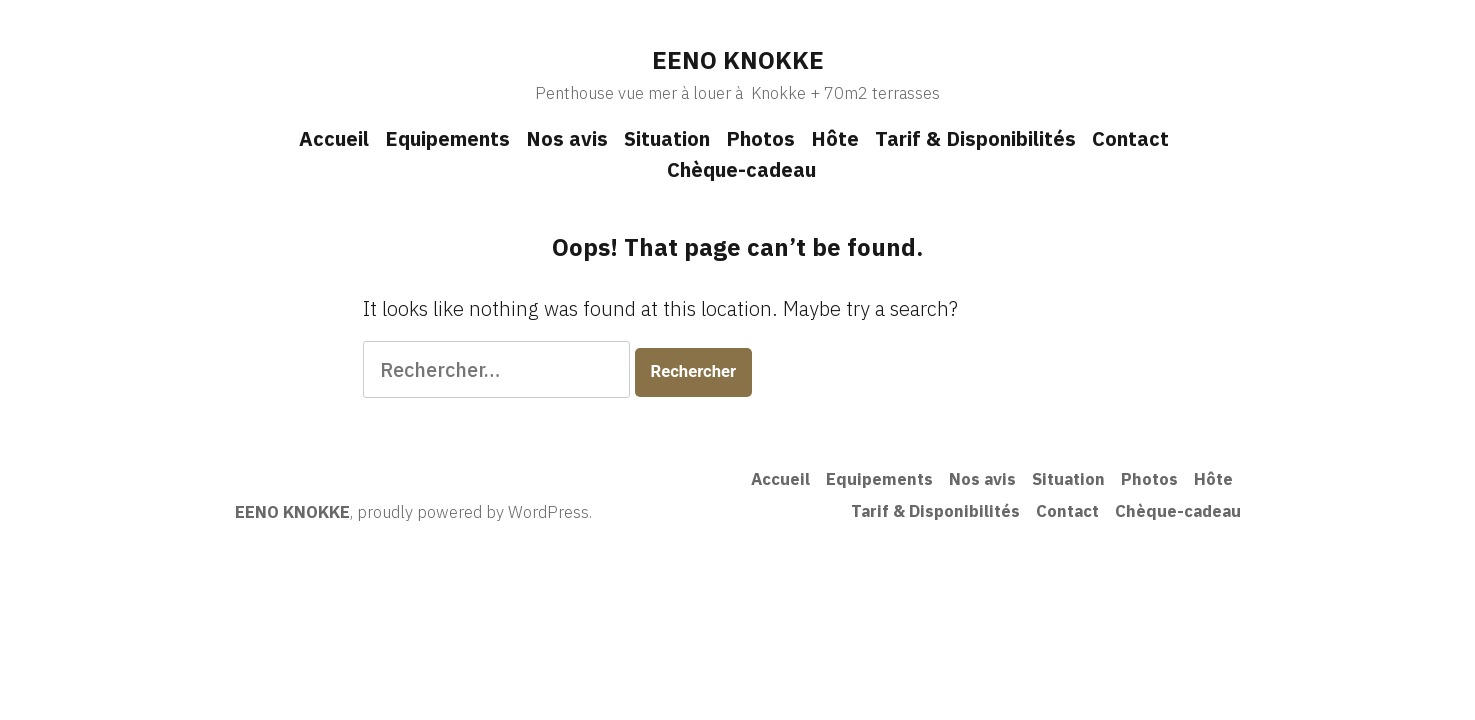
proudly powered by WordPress (473, 512)
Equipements (447, 138)
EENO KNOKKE (738, 60)
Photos (760, 138)
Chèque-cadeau (741, 169)
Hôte (835, 138)
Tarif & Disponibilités (975, 138)
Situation (667, 138)
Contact (1130, 138)
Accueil (334, 138)
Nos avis (567, 138)
